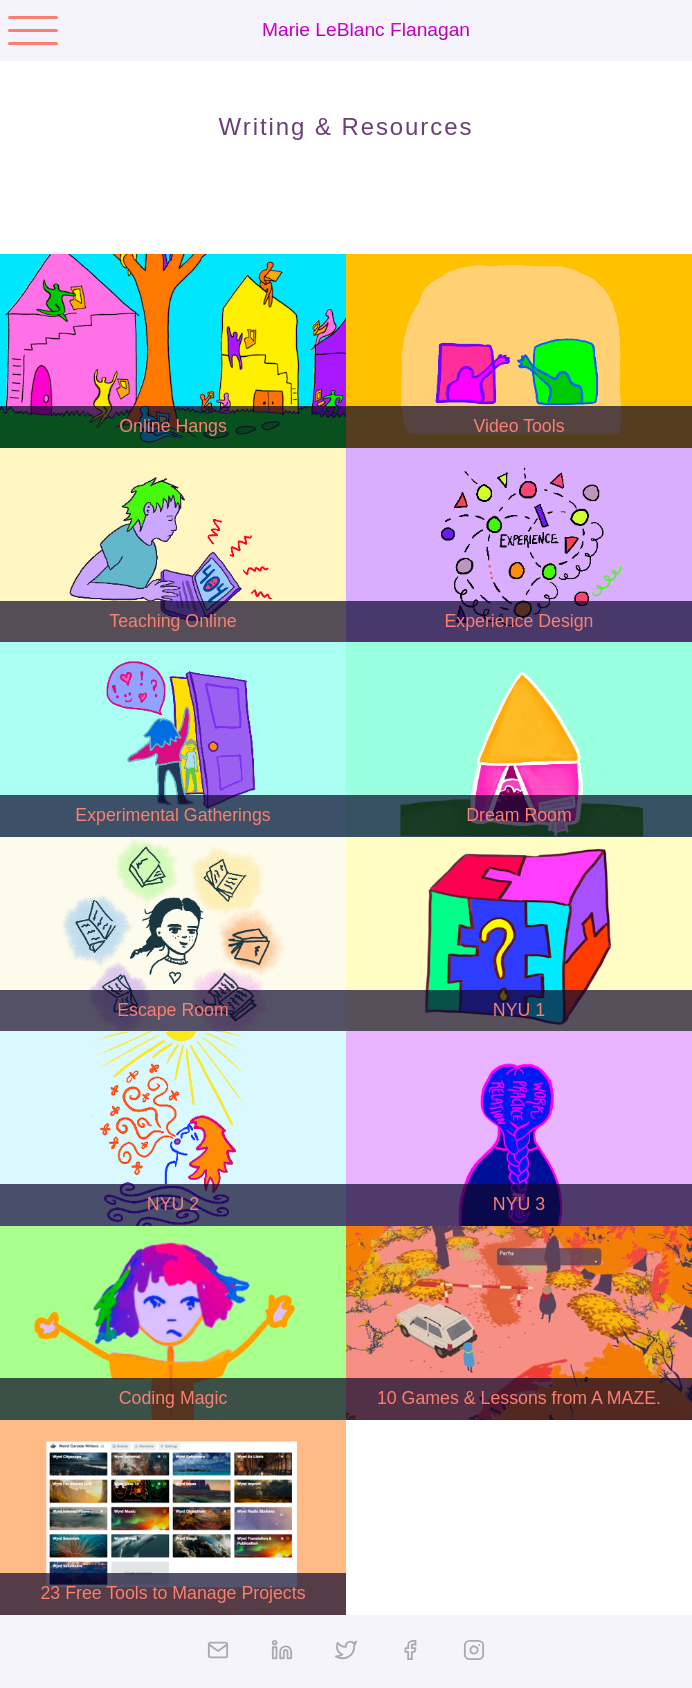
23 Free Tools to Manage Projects (172, 1593)
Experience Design (519, 621)
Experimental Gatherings (172, 815)
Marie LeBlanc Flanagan (366, 29)
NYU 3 (519, 1204)
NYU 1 (519, 1010)
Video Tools (518, 426)
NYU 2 (173, 1204)
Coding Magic (173, 1398)
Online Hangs (173, 426)
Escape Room (172, 1010)
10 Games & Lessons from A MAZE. (519, 1398)
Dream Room (519, 815)
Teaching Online (172, 621)
